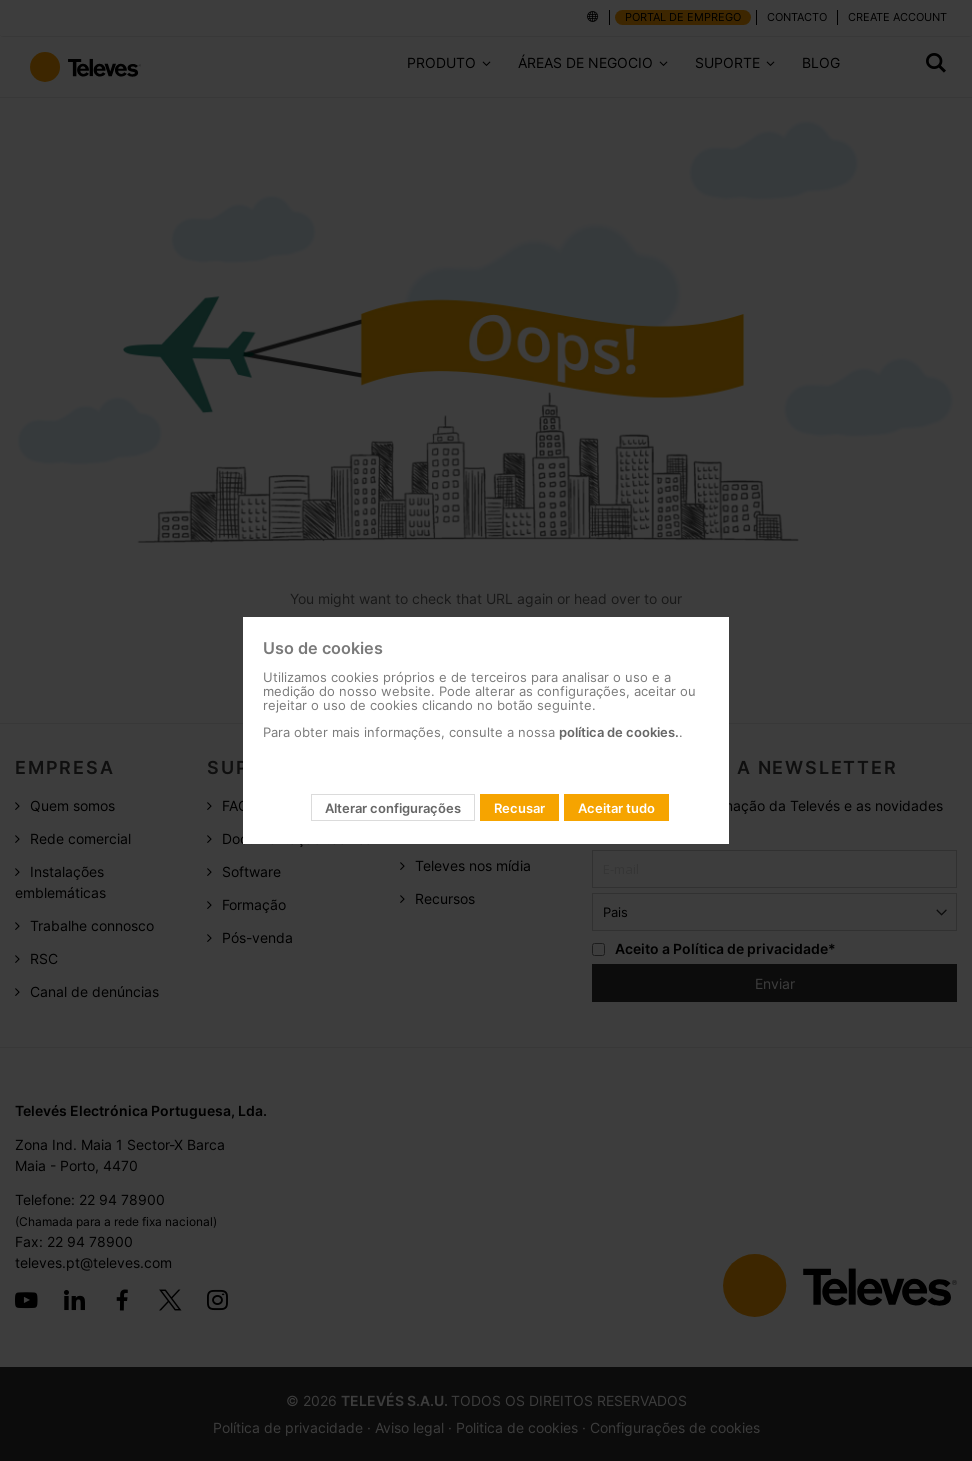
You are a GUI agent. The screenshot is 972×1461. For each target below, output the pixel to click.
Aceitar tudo (616, 808)
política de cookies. (619, 732)
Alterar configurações (393, 808)
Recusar (519, 808)
